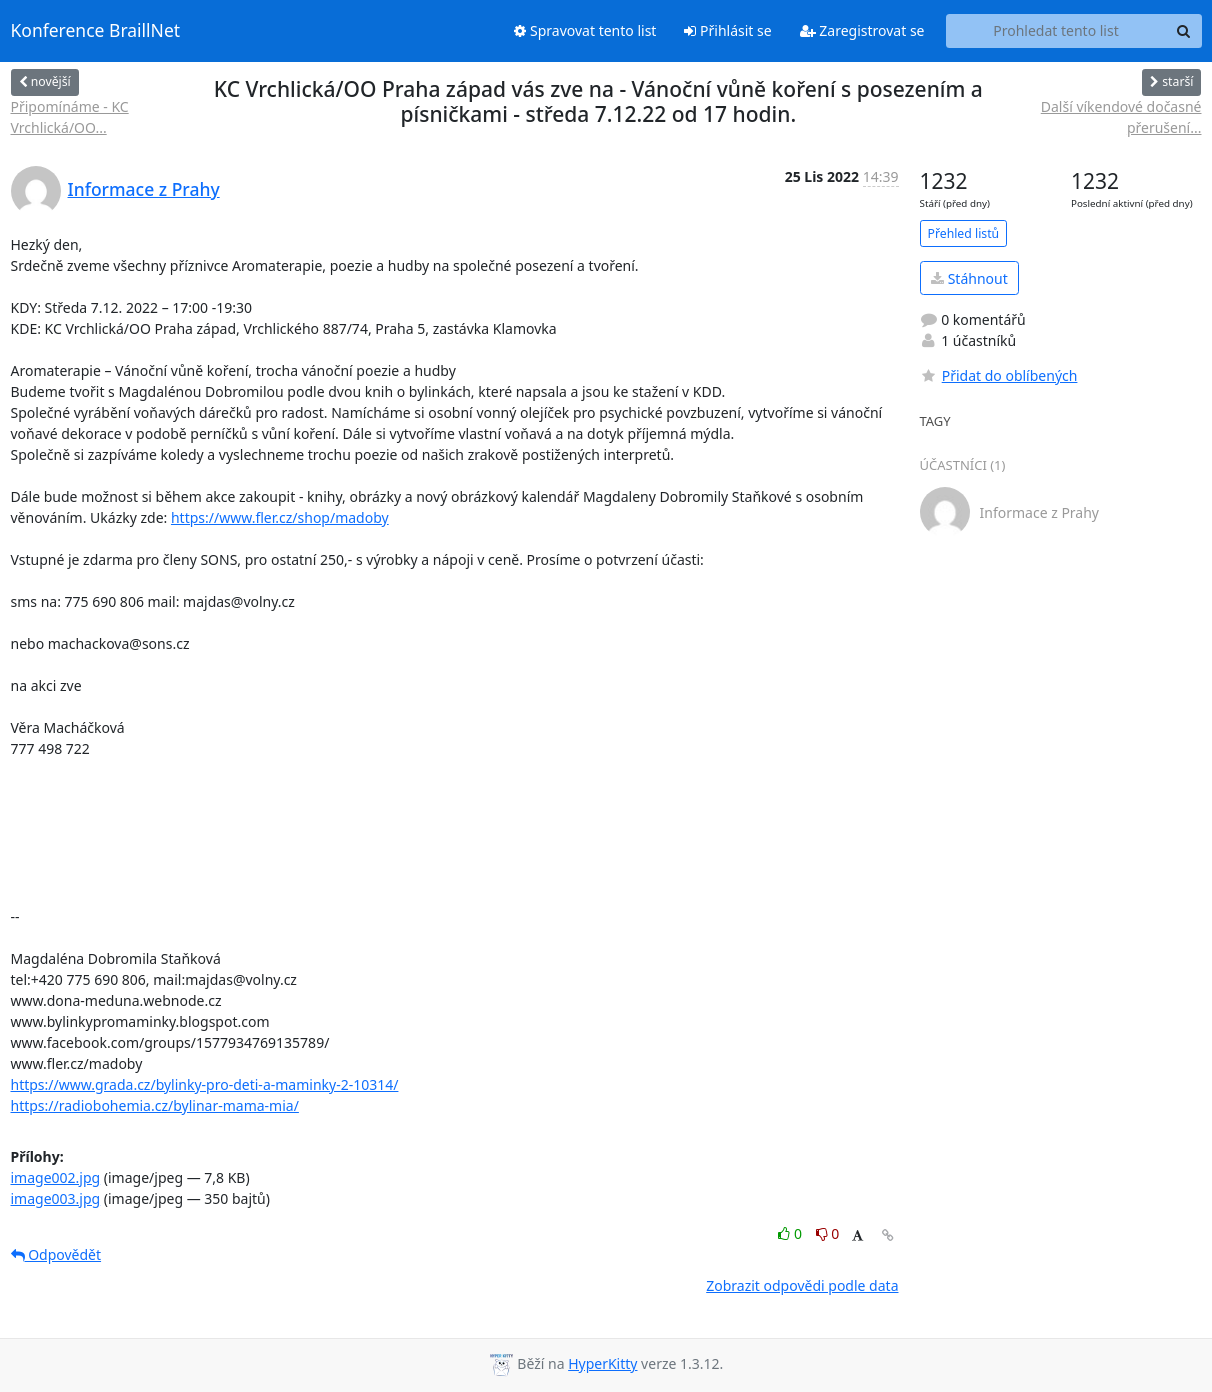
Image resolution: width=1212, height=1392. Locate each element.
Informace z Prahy (144, 189)
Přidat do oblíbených (999, 375)
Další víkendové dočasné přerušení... (1121, 117)
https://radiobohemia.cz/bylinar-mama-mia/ (155, 1105)
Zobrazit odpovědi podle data (802, 1285)
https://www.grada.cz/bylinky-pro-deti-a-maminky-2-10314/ (205, 1084)
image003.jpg (56, 1198)
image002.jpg (56, 1177)
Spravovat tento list (585, 30)
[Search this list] (1056, 31)
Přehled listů (964, 233)
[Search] (1184, 31)
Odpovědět (56, 1254)
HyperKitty (602, 1363)
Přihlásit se (727, 30)
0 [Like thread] (791, 1233)
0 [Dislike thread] (828, 1233)
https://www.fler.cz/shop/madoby (280, 517)
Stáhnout (969, 278)
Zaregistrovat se (862, 30)
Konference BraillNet (96, 31)
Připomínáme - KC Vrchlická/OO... (70, 117)
